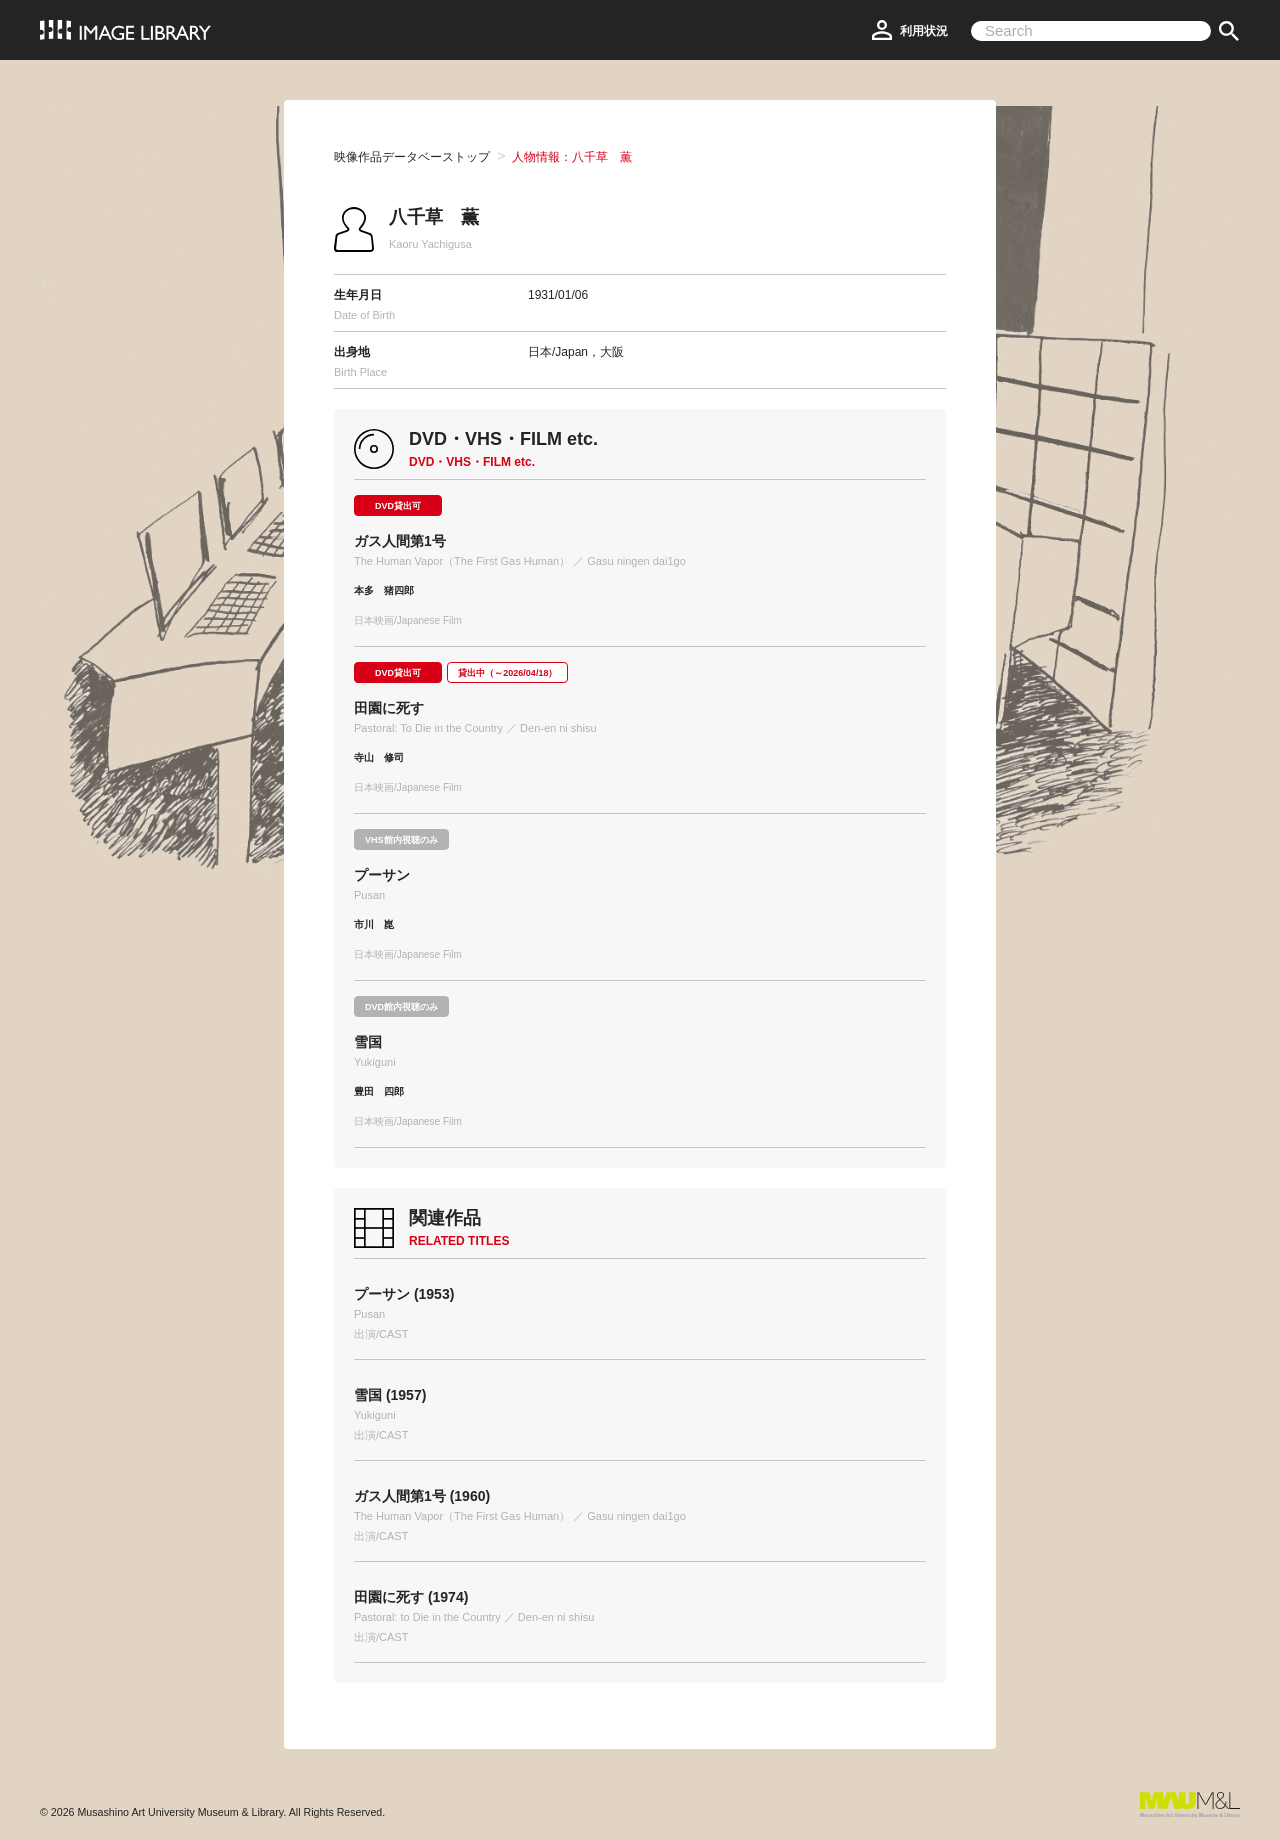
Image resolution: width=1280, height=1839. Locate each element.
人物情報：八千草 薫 (572, 157)
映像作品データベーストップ (412, 157)
